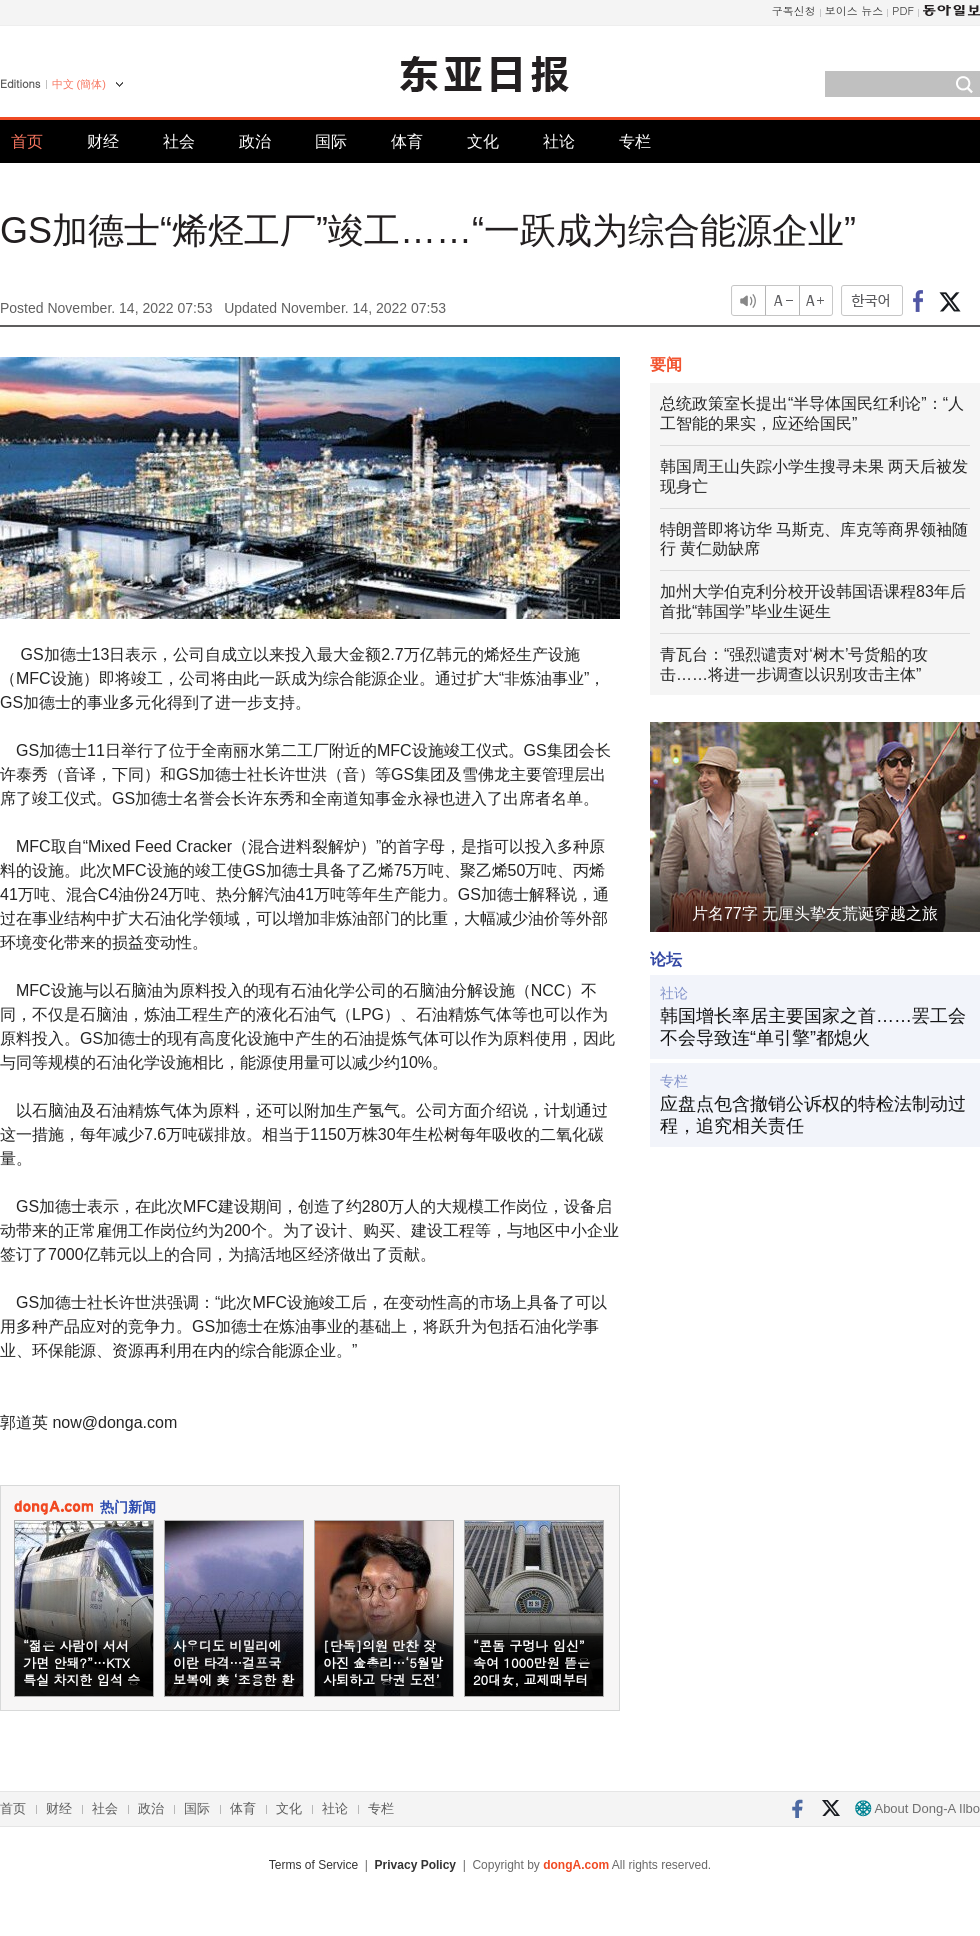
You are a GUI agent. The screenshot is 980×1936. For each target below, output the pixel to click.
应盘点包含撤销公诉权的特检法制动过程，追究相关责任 (813, 1115)
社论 (559, 141)
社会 (179, 141)
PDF (903, 10)
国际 (331, 141)
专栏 (635, 141)
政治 (255, 141)
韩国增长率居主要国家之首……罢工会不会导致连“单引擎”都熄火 (813, 1027)
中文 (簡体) (79, 84)
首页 (27, 141)
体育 (407, 141)
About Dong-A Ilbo (917, 1808)
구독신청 (794, 10)
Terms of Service (313, 1865)
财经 (103, 141)
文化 (483, 141)
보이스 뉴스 (854, 10)
